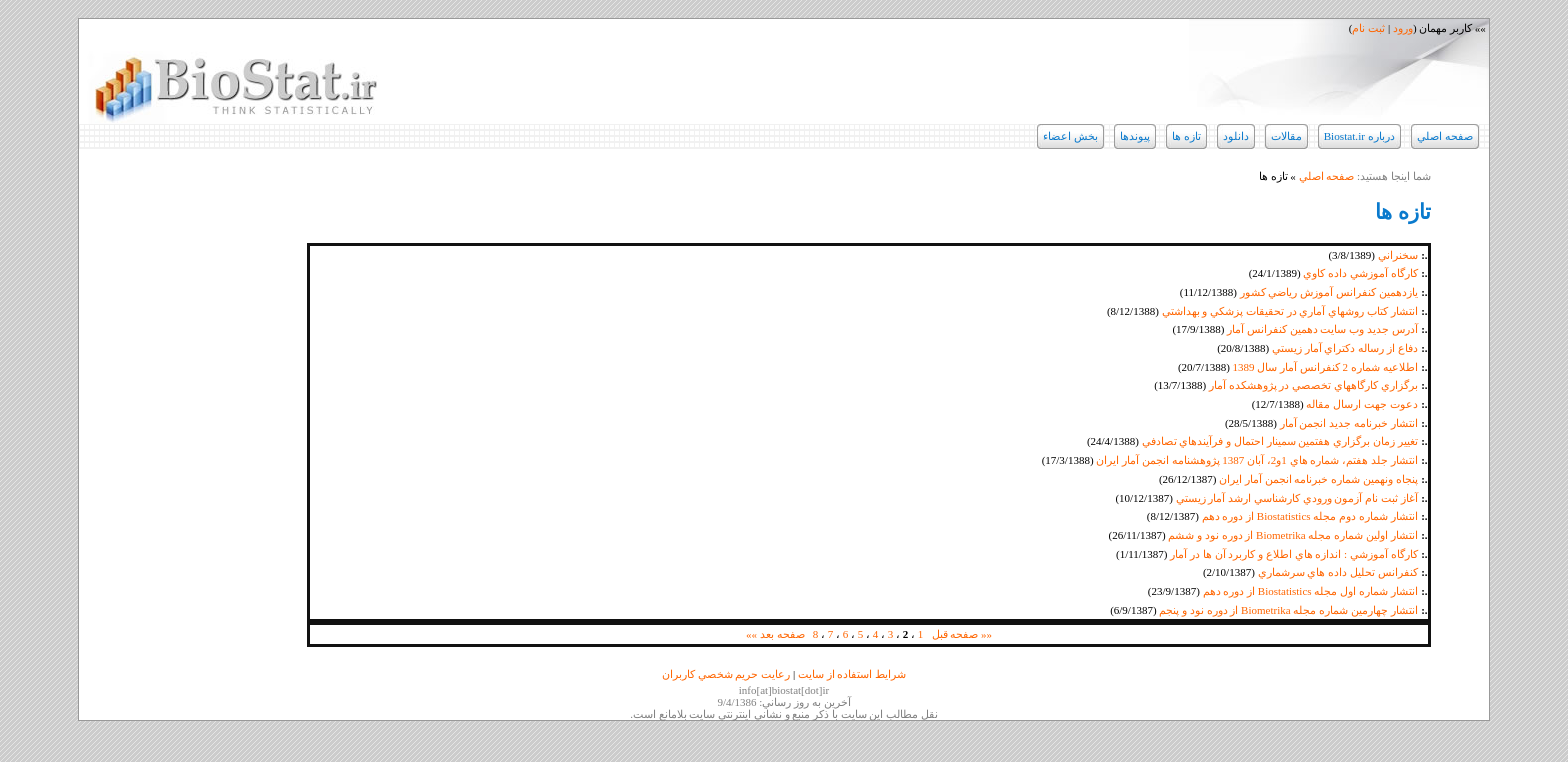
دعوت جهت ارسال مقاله (1361, 404)
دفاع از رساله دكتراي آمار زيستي (1345, 348)
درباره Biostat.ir (1359, 136)
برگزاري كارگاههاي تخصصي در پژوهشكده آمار (1313, 385)
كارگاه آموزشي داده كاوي (1360, 273)
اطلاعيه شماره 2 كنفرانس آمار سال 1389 (1325, 367)
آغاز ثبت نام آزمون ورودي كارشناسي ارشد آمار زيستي (1297, 498)
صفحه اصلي (1445, 136)
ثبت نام (1368, 28)
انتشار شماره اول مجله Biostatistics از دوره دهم (1310, 591)
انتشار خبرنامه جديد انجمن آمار (1349, 423)
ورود (1403, 28)
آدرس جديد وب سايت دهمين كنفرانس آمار (1322, 329)
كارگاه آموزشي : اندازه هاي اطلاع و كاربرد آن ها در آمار (1293, 554)
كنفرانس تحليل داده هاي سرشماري (1338, 572)
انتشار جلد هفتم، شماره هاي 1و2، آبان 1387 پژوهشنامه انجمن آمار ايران (1256, 460)
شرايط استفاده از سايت (852, 674)
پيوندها (1135, 136)
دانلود (1236, 136)
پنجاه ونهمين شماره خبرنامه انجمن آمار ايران (1318, 479)
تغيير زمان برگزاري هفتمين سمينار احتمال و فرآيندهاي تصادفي (1280, 441)
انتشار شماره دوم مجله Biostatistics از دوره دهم (1310, 516)
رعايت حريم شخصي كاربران (726, 674)
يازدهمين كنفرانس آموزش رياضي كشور (1329, 292)
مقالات (1286, 136)
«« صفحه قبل (962, 634)
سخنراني (1398, 255)
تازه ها (1186, 136)
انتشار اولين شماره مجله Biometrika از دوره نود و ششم (1292, 535)
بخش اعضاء (1070, 136)
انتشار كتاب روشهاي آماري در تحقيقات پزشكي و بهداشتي (1290, 311)
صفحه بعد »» (775, 634)
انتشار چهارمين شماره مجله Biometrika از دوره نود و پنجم (1288, 610)
